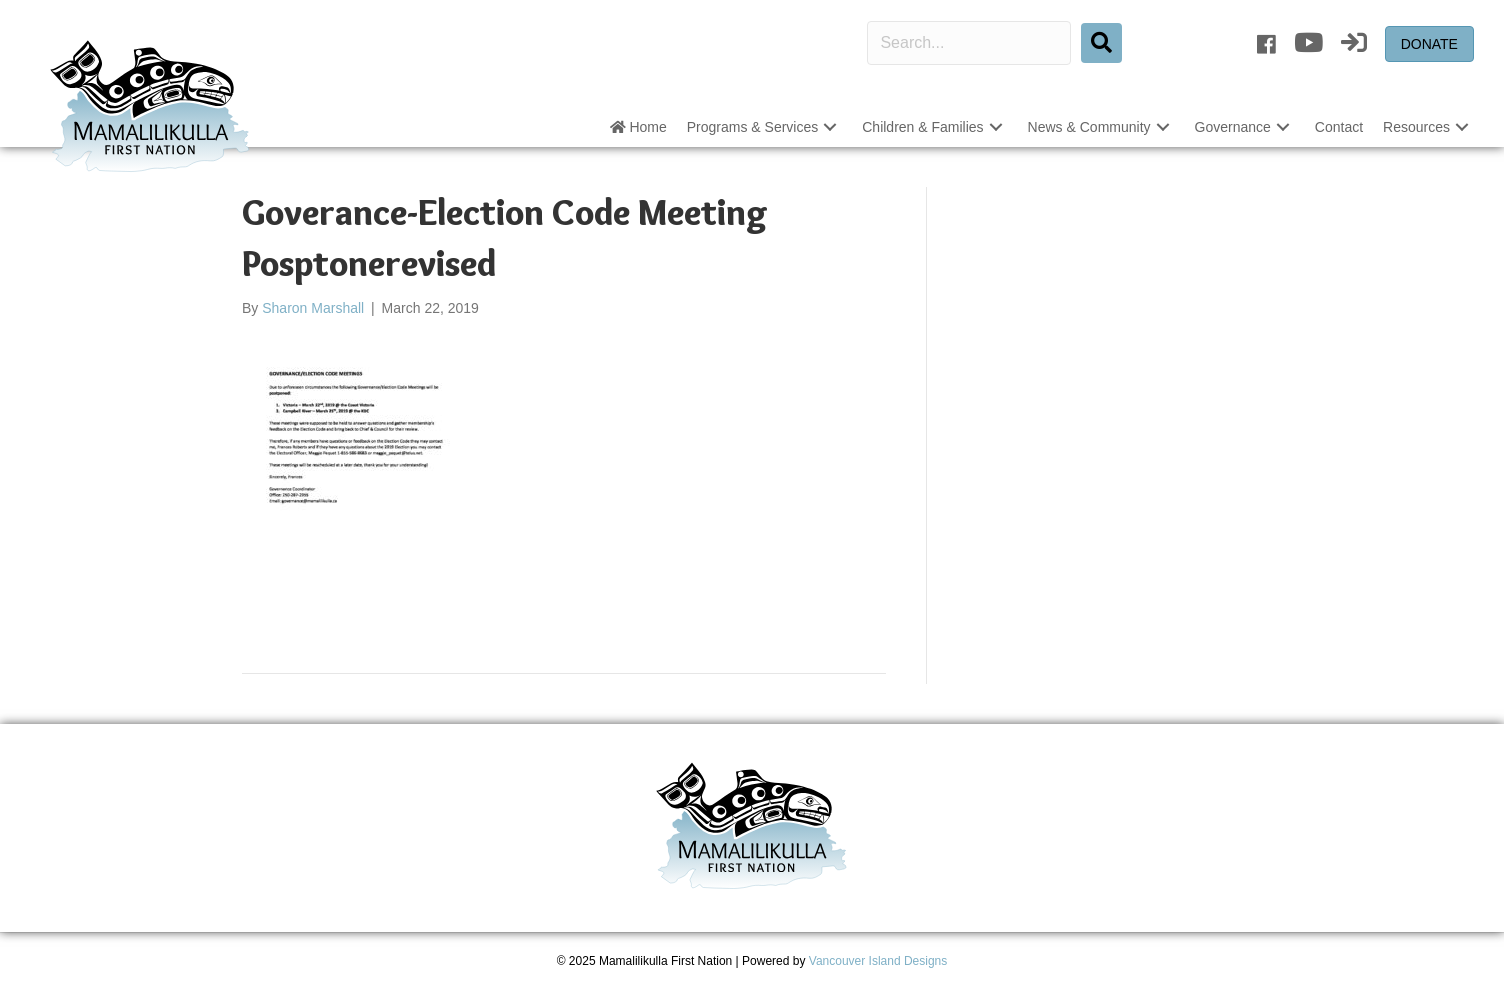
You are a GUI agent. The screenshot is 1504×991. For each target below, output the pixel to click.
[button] (830, 127)
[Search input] (969, 43)
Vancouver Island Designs (878, 961)
